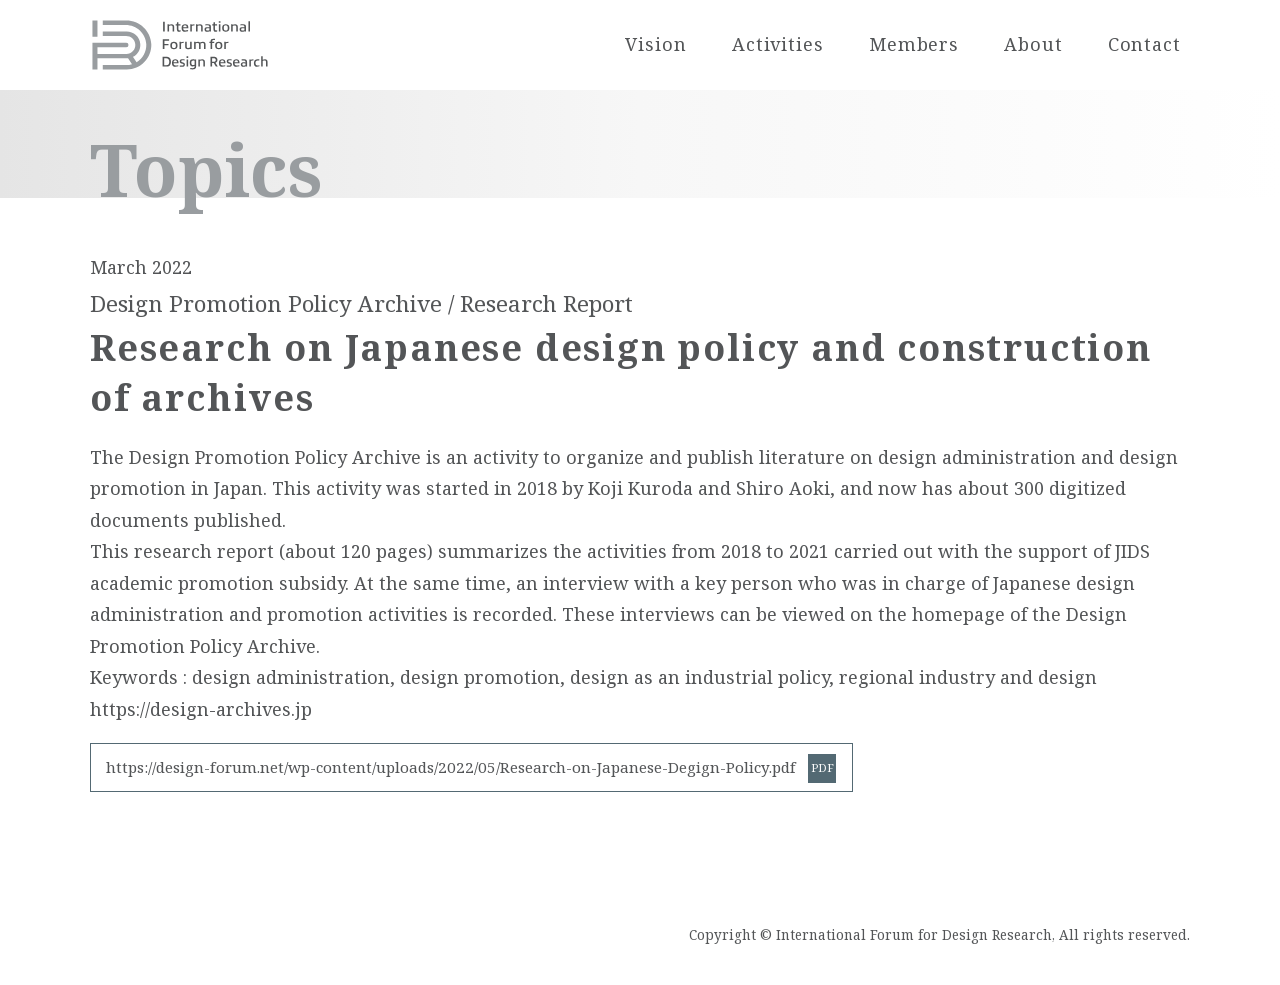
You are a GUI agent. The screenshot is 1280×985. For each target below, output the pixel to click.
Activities (778, 44)
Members (914, 44)
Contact (1144, 44)
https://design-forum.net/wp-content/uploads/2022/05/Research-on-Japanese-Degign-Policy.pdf (451, 767)
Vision (655, 44)
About (1033, 44)
